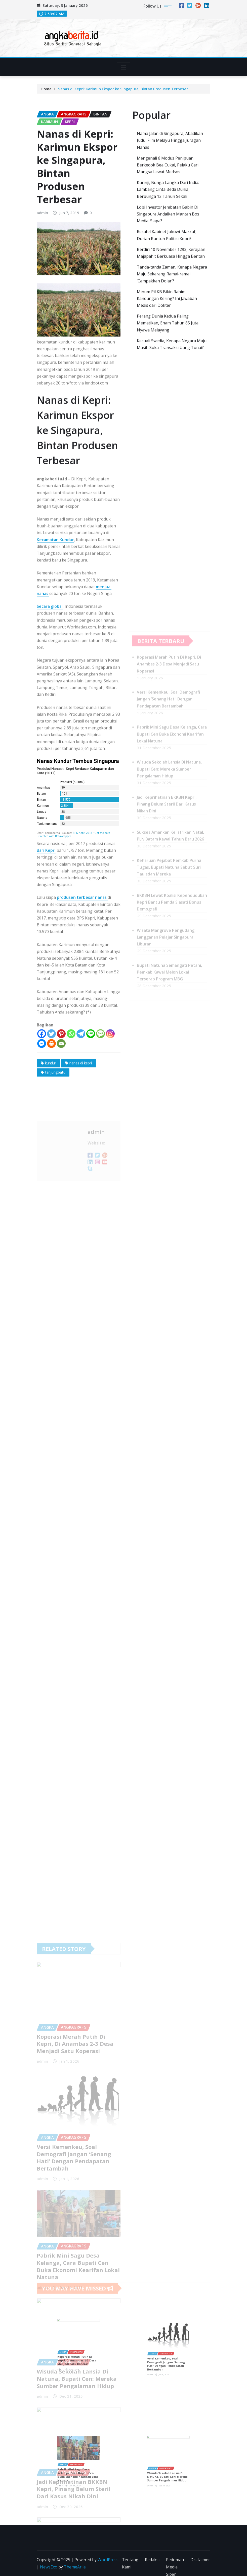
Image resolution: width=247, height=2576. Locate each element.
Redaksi (152, 2552)
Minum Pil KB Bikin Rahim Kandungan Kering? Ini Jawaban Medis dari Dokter (167, 328)
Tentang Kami (130, 2556)
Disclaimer (200, 2552)
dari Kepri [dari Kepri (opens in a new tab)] (46, 954)
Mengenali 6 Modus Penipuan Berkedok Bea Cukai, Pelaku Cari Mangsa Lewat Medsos (167, 194)
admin (42, 324)
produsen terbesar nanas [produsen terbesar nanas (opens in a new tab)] (82, 1002)
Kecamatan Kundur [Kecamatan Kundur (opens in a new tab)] (55, 651)
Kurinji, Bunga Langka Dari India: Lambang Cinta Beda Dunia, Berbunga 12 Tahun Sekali (168, 219)
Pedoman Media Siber (175, 2560)
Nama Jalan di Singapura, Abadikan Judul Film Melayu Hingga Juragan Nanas (170, 170)
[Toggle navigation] (124, 67)
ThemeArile (75, 2559)
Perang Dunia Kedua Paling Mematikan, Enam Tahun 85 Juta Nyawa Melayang (167, 352)
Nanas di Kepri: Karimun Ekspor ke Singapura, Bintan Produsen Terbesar (123, 89)
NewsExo (48, 2559)
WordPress (108, 2552)
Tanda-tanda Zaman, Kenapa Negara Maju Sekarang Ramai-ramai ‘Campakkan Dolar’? (172, 303)
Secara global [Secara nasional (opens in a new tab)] (50, 718)
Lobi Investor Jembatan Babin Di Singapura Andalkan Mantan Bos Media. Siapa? (168, 243)
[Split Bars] (78, 906)
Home (46, 89)
